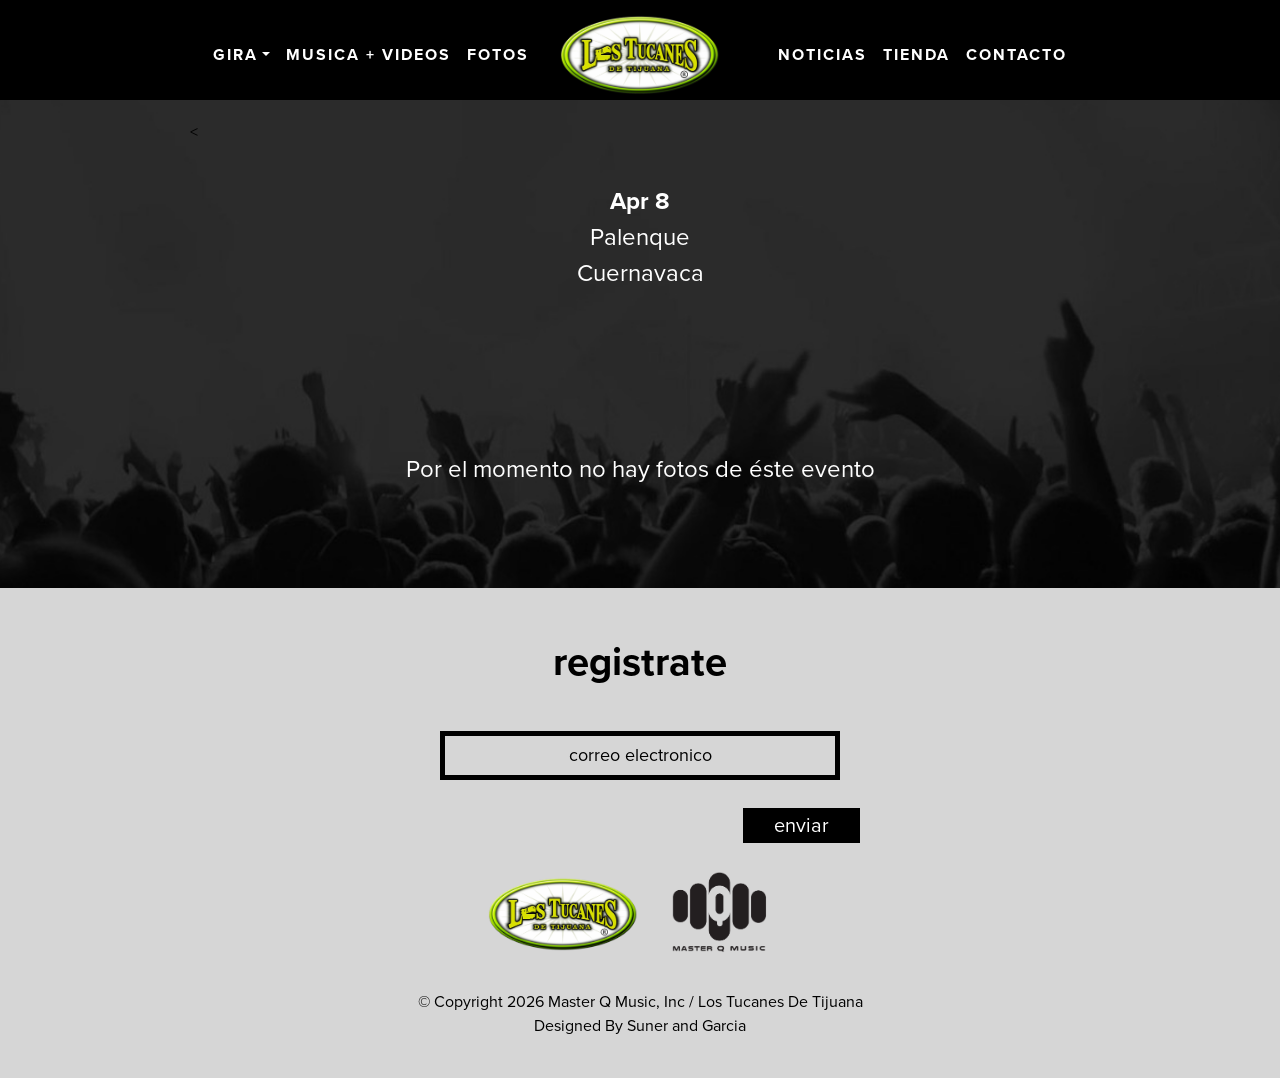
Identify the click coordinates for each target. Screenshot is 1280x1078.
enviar (801, 826)
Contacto (1016, 55)
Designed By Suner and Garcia (640, 1026)
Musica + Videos (368, 55)
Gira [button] (235, 55)
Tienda (916, 55)
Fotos (498, 55)
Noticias (822, 55)
